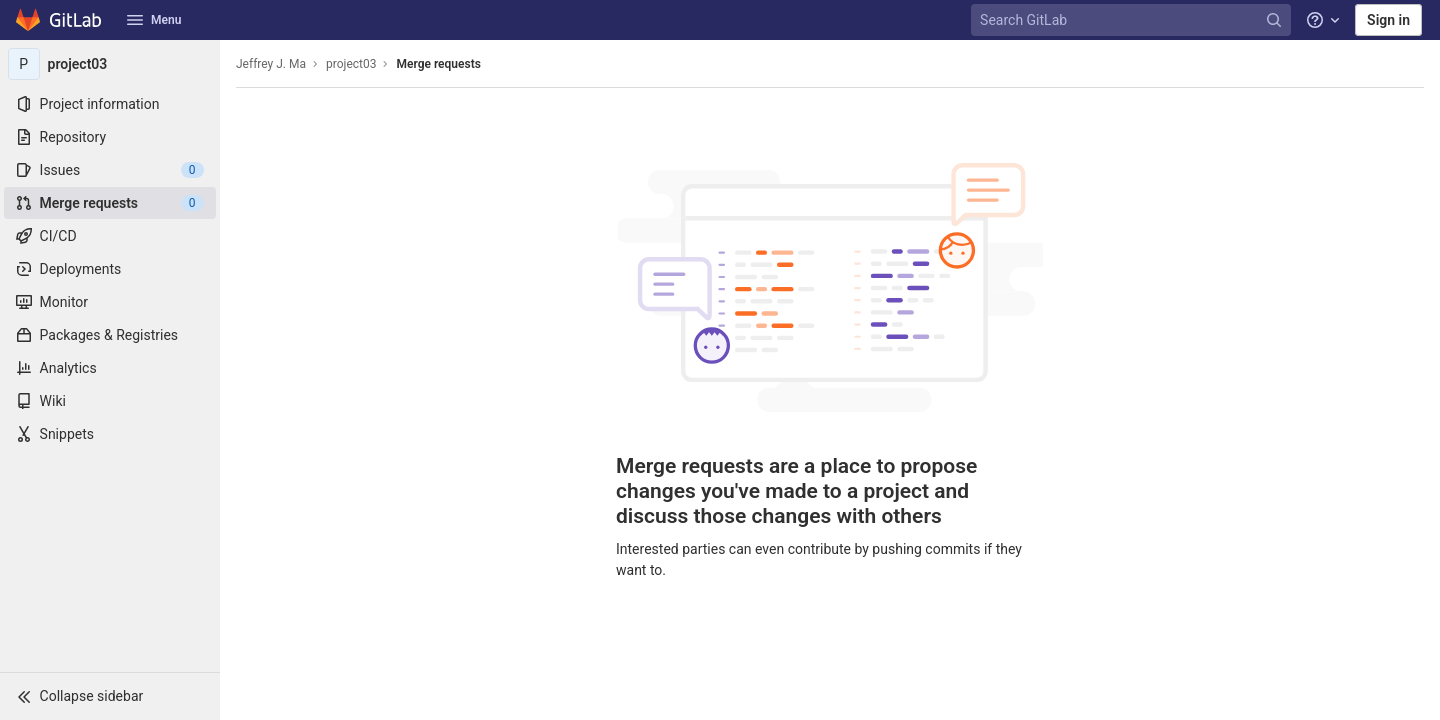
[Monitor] (110, 302)
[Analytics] (110, 368)
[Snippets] (110, 434)
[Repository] (110, 137)
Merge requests (438, 64)
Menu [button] (154, 20)
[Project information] (110, 104)
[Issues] (110, 170)
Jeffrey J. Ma (271, 64)
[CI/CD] (110, 236)
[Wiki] (110, 401)
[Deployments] (110, 269)
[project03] (110, 64)
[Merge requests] (110, 203)
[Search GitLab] (1133, 20)
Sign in (1388, 20)
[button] (110, 696)
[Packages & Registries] (110, 335)
